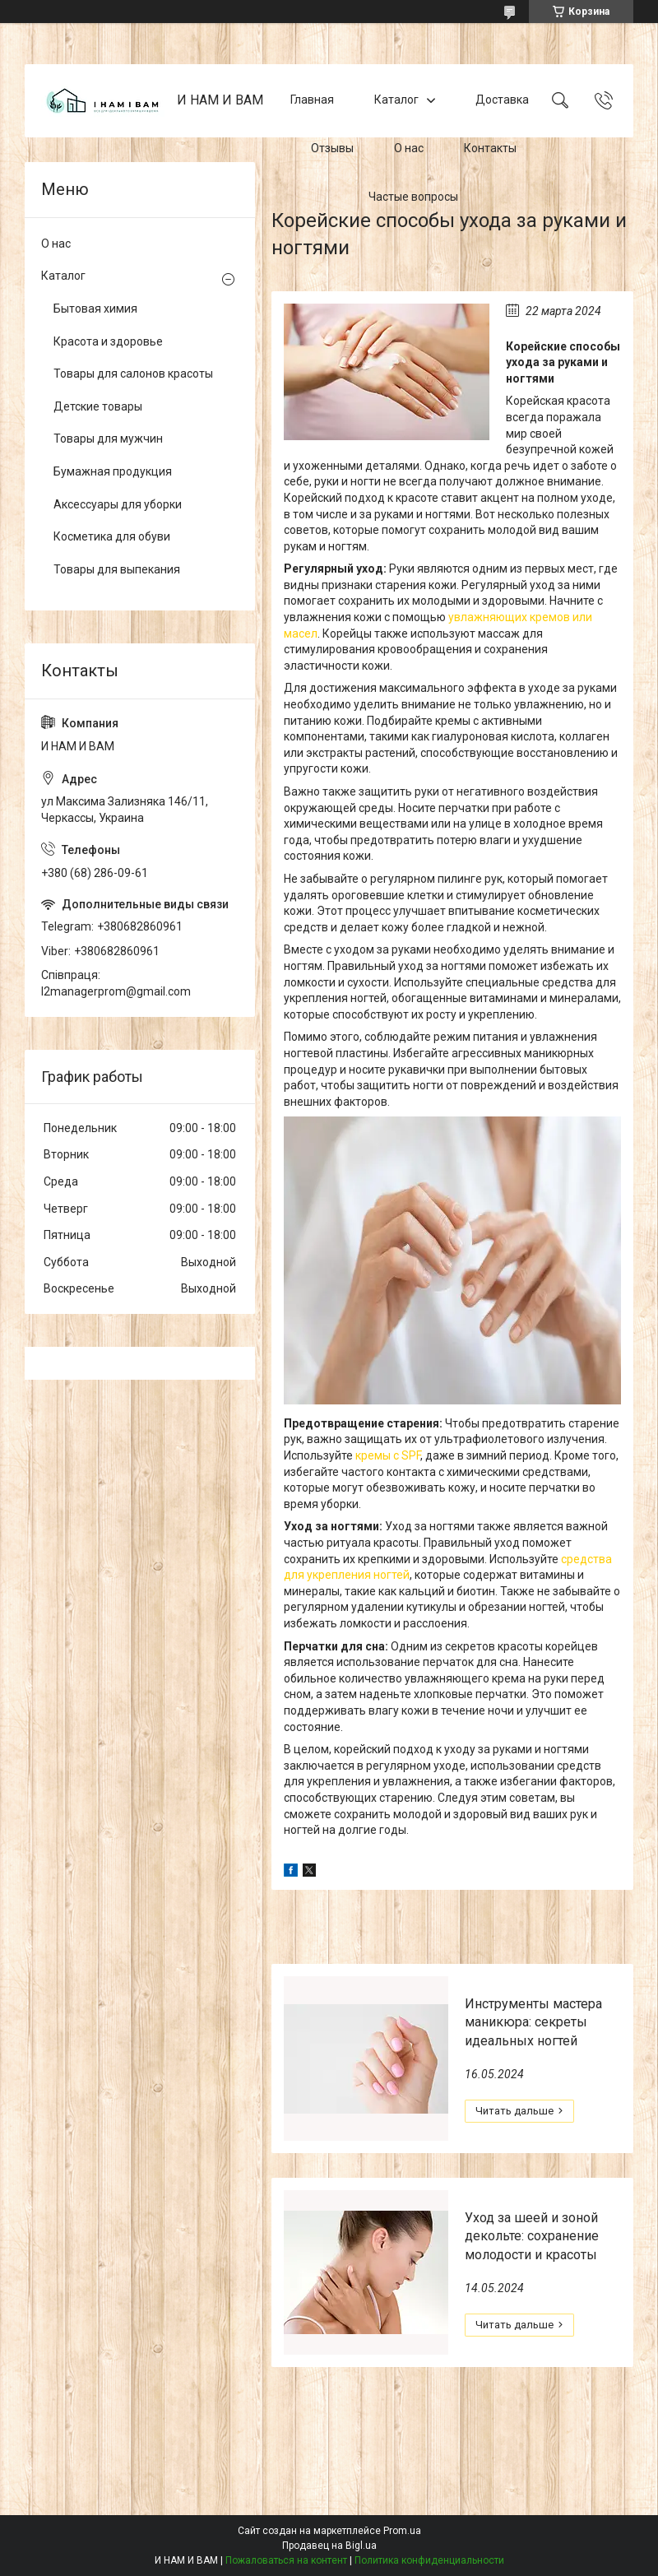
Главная (312, 100)
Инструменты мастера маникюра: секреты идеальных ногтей (533, 2022)
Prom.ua (402, 2531)
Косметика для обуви (111, 536)
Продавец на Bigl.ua (329, 2545)
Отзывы (332, 148)
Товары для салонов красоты (133, 373)
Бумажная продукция (112, 471)
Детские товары (97, 406)
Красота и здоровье (108, 341)
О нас (409, 148)
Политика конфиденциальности (429, 2560)
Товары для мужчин (108, 438)
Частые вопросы (413, 196)
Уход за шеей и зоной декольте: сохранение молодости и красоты (532, 2236)
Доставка (502, 100)
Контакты (490, 148)
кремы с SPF (386, 1455)
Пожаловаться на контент (286, 2560)
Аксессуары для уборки (117, 504)
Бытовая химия (95, 308)
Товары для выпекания (116, 569)
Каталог (396, 100)
